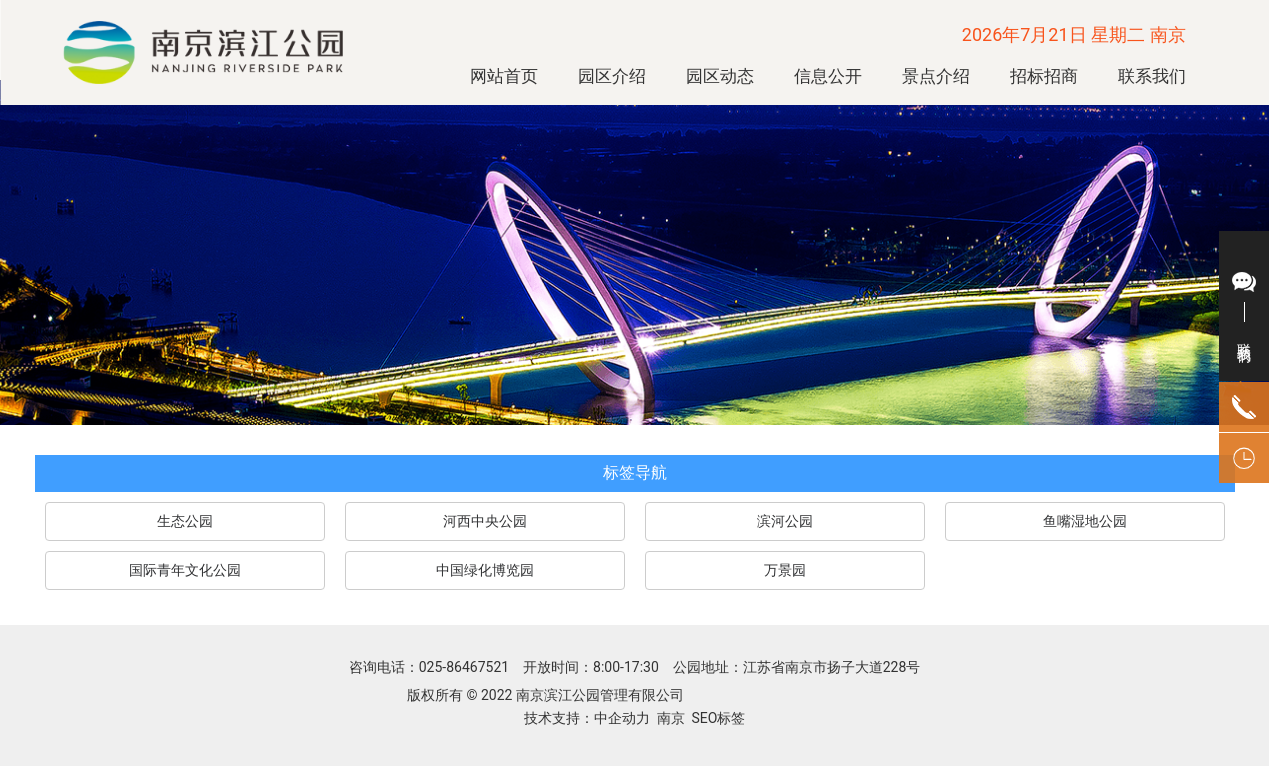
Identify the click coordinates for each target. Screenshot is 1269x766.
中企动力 (622, 718)
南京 (671, 718)
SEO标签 (716, 718)
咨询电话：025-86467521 (431, 667)
